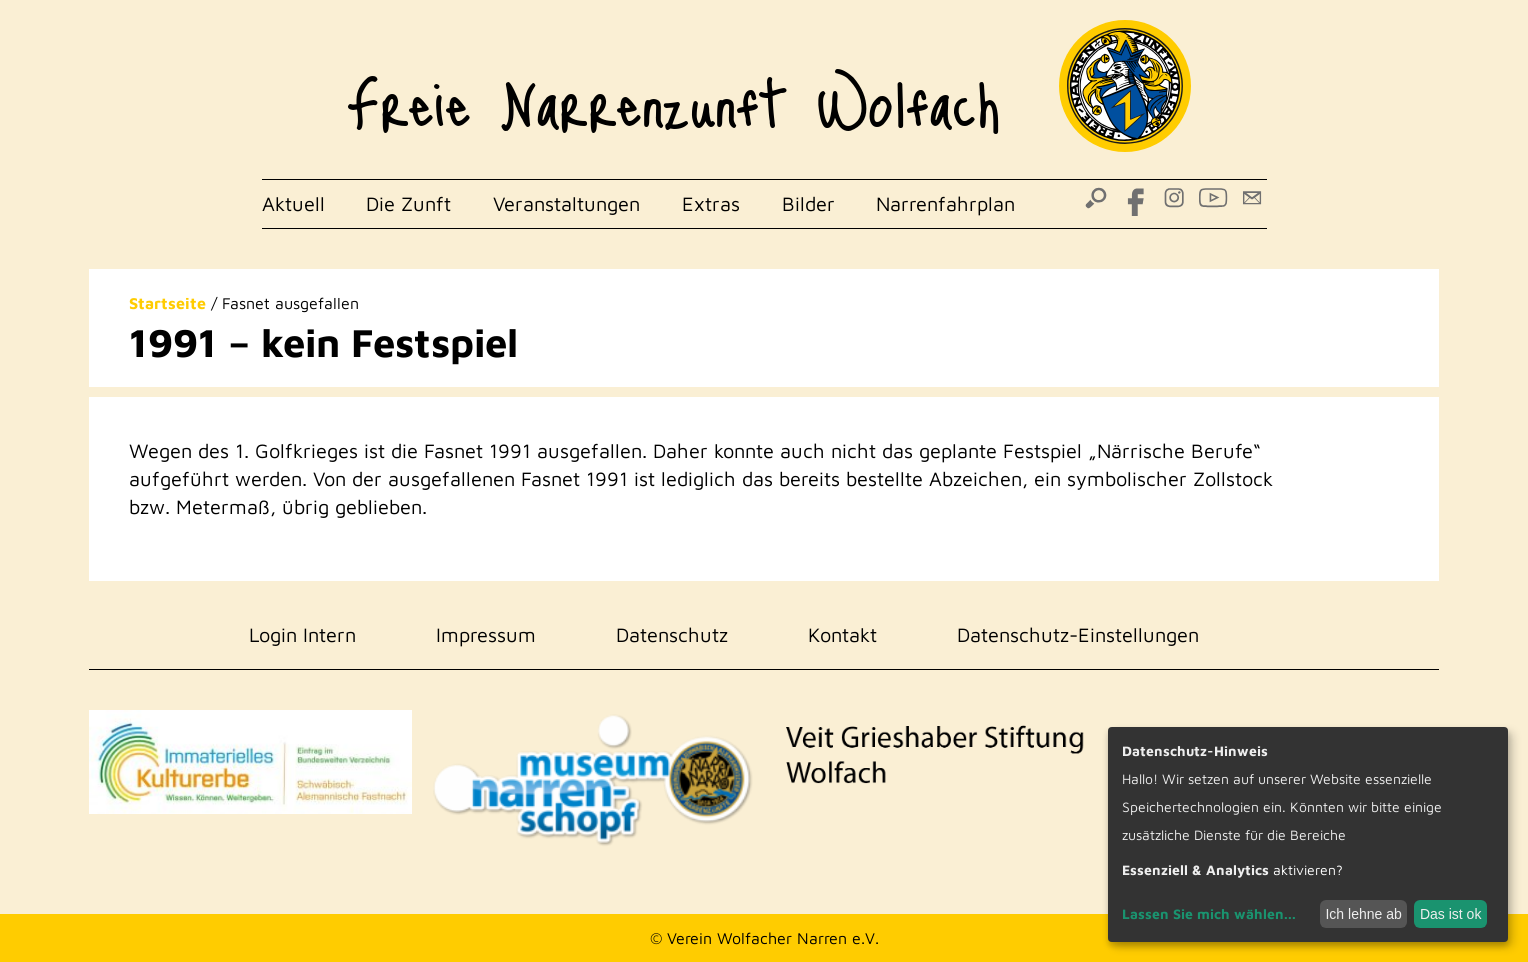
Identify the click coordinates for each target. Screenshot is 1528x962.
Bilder (808, 203)
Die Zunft (408, 203)
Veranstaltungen (566, 203)
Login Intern (302, 634)
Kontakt (842, 634)
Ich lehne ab (1363, 914)
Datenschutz (672, 634)
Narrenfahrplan (945, 203)
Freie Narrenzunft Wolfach (673, 90)
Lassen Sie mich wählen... (1209, 913)
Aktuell (293, 203)
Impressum (486, 634)
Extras (711, 203)
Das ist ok (1450, 914)
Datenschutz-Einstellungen (1078, 634)
